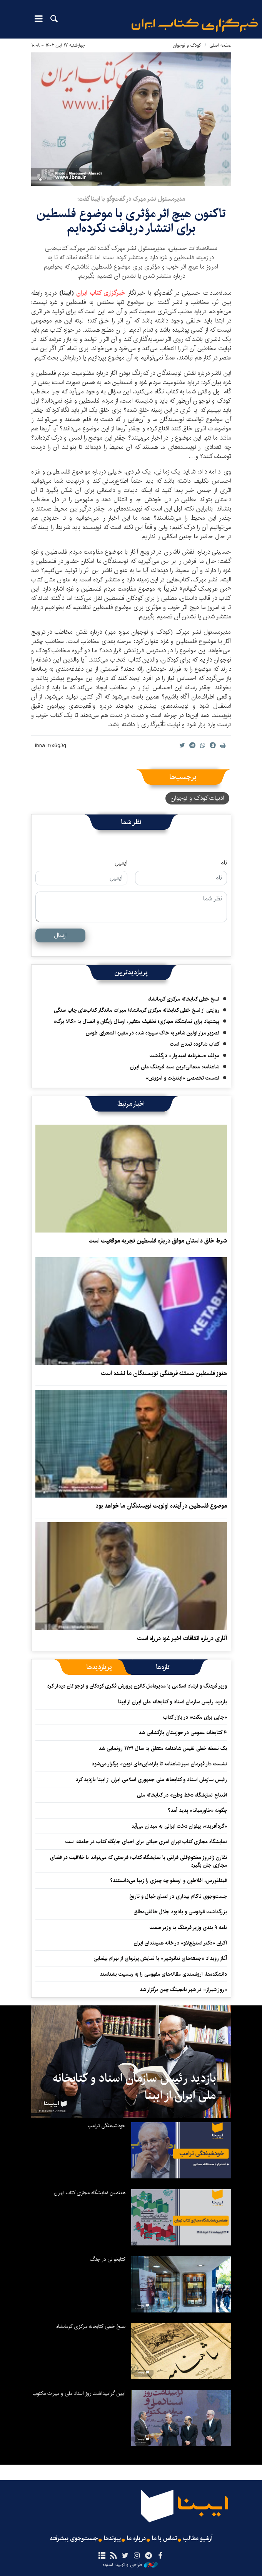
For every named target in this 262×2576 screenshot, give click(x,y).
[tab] (163, 1667)
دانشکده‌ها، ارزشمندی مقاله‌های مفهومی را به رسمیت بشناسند (163, 1974)
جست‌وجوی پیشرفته (74, 2538)
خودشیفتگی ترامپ (106, 2125)
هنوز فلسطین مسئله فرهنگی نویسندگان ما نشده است (164, 1373)
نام (223, 863)
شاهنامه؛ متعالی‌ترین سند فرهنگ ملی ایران (174, 1067)
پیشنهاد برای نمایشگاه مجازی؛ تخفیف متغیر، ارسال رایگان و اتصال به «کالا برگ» (136, 1021)
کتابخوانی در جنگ (107, 2259)
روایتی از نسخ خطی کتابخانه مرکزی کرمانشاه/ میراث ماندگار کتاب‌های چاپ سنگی (136, 1010)
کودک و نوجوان (187, 45)
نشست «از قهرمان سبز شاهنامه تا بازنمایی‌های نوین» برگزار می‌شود (159, 1764)
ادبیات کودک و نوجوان (197, 798)
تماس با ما (164, 2538)
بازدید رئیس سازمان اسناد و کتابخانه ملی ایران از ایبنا (172, 1702)
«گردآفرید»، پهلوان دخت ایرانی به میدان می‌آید (179, 1826)
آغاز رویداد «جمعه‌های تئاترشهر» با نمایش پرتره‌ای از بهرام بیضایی (160, 1958)
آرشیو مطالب (197, 2538)
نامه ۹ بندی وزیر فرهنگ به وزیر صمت (188, 1927)
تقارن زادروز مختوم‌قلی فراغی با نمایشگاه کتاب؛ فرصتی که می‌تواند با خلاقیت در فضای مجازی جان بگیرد (138, 1861)
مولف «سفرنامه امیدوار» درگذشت (184, 1055)
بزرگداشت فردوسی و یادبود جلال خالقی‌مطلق (180, 1912)
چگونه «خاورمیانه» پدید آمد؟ (197, 1810)
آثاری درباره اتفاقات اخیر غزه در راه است (182, 1638)
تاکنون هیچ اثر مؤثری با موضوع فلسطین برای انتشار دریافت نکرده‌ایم (131, 220)
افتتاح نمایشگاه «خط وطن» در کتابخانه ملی (182, 1795)
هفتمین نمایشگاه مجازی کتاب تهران (89, 2192)
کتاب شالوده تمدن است (194, 1044)
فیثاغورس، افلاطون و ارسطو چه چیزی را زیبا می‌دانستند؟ (168, 1880)
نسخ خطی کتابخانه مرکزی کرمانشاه (183, 999)
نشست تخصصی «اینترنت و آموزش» (182, 1078)
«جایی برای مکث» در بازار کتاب (195, 1717)
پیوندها (112, 2538)
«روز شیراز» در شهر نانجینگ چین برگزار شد (183, 1989)
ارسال (60, 935)
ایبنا (194, 25)
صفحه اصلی (220, 45)
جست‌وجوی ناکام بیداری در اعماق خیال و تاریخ (178, 1896)
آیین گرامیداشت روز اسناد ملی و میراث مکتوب (79, 2393)
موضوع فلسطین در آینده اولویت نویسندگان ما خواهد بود (161, 1506)
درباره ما (136, 2538)
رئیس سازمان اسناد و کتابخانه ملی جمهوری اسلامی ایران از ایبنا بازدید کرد (151, 1779)
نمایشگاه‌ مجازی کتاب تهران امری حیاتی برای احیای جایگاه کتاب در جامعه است (146, 1841)
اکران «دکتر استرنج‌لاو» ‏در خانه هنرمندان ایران (180, 1943)
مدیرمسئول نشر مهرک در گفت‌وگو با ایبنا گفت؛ (131, 199)
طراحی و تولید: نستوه (130, 2564)
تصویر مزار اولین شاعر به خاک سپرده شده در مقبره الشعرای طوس (152, 1033)
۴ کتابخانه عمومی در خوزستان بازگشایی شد (183, 1732)
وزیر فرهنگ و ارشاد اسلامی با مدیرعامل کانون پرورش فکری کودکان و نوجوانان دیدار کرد (137, 1686)
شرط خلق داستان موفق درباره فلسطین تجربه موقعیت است (158, 1241)
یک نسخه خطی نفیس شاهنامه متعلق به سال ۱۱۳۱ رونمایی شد (162, 1748)
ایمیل (121, 863)
